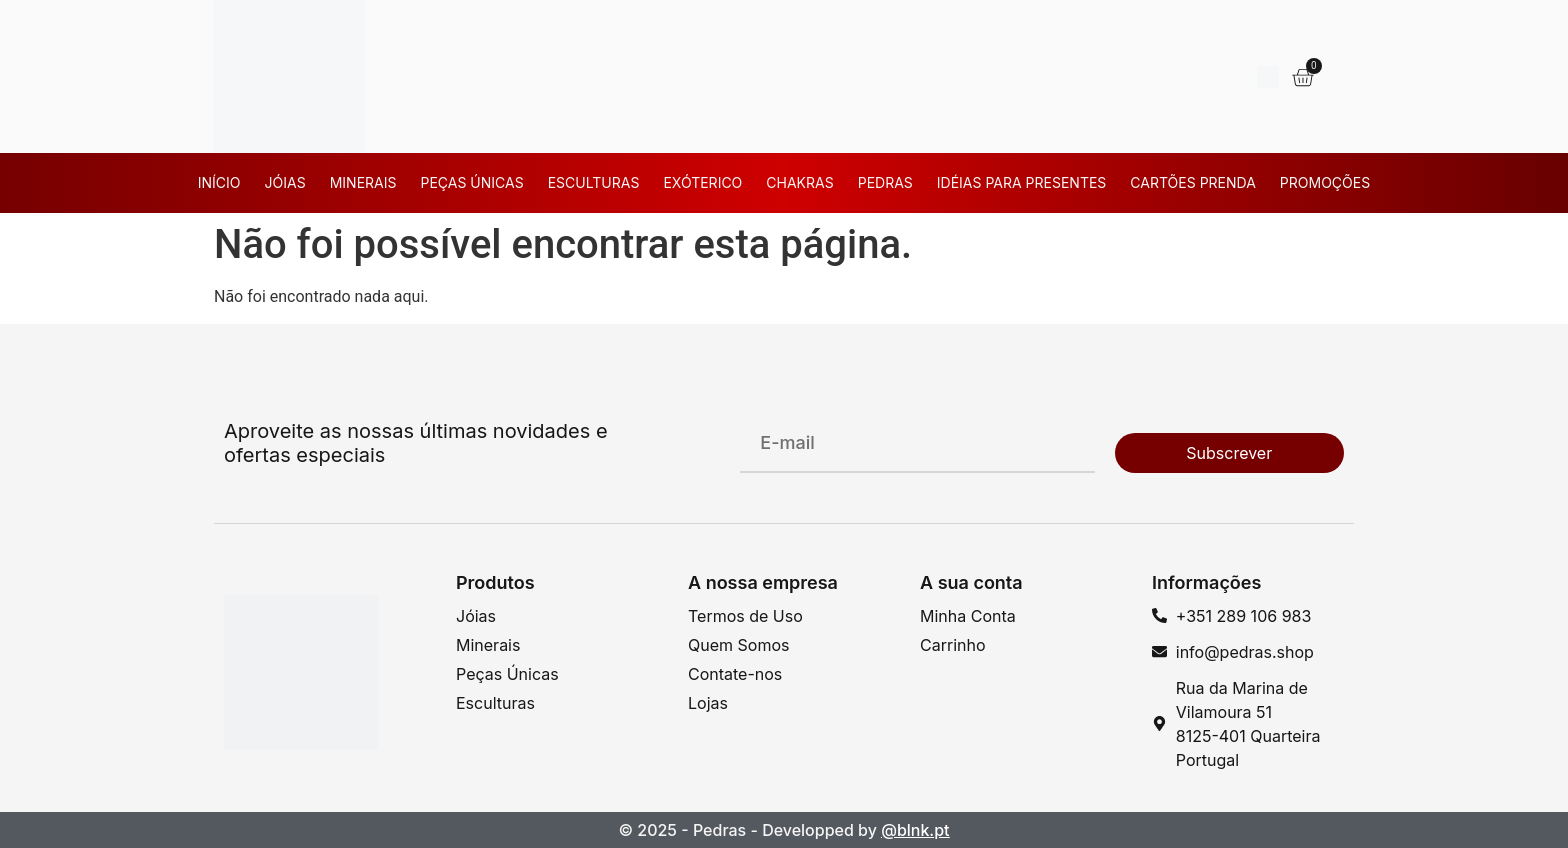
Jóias (285, 182)
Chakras (799, 182)
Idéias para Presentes (1022, 182)
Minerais (363, 182)
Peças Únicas (471, 182)
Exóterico (702, 182)
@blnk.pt (915, 830)
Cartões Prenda (1192, 182)
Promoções (1325, 182)
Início (219, 182)
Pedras (885, 182)
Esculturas (594, 182)
